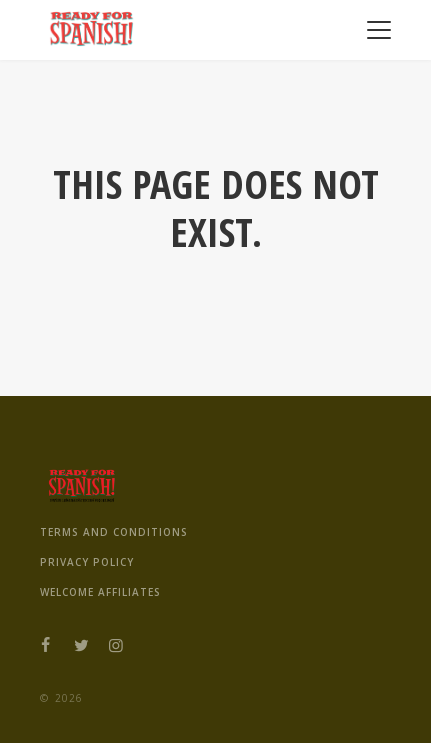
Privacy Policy (87, 562)
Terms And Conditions (114, 532)
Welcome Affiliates (100, 592)
